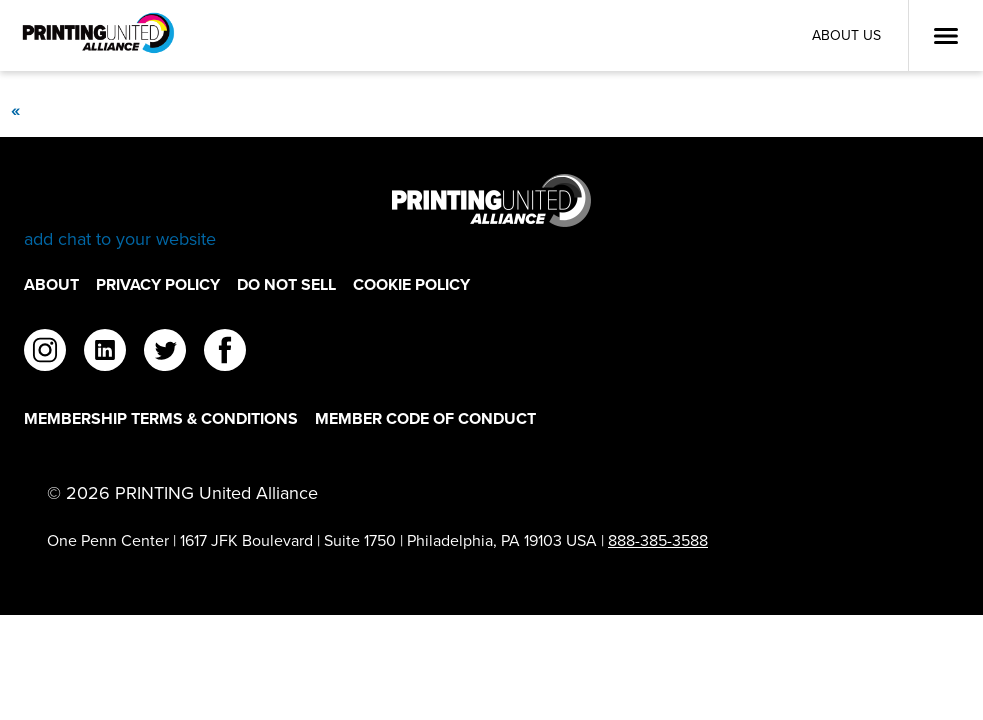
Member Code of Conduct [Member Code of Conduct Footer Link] (425, 418)
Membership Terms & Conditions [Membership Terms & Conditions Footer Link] (161, 418)
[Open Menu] (946, 36)
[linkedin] (105, 353)
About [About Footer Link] (51, 284)
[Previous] (15, 110)
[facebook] (225, 353)
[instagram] (45, 353)
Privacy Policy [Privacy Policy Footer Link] (158, 284)
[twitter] (165, 353)
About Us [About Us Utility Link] (846, 35)
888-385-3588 (658, 540)
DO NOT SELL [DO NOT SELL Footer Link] (286, 284)
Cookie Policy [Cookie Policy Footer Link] (411, 284)
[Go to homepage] (491, 212)
